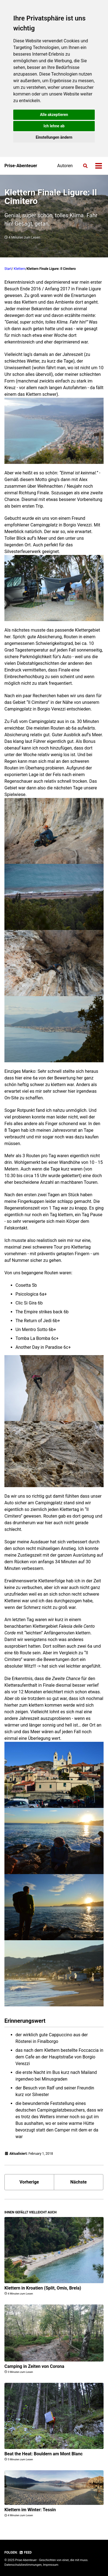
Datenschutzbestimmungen (23, 2565)
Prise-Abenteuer (20, 165)
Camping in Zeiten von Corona (34, 2366)
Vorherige (29, 2182)
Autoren (65, 165)
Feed (25, 2552)
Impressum (50, 2565)
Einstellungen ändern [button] (54, 137)
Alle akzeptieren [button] (54, 114)
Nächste (78, 2182)
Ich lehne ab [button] (53, 126)
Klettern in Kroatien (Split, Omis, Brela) (42, 2288)
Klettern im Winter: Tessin (30, 2509)
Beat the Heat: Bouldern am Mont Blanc (43, 2453)
